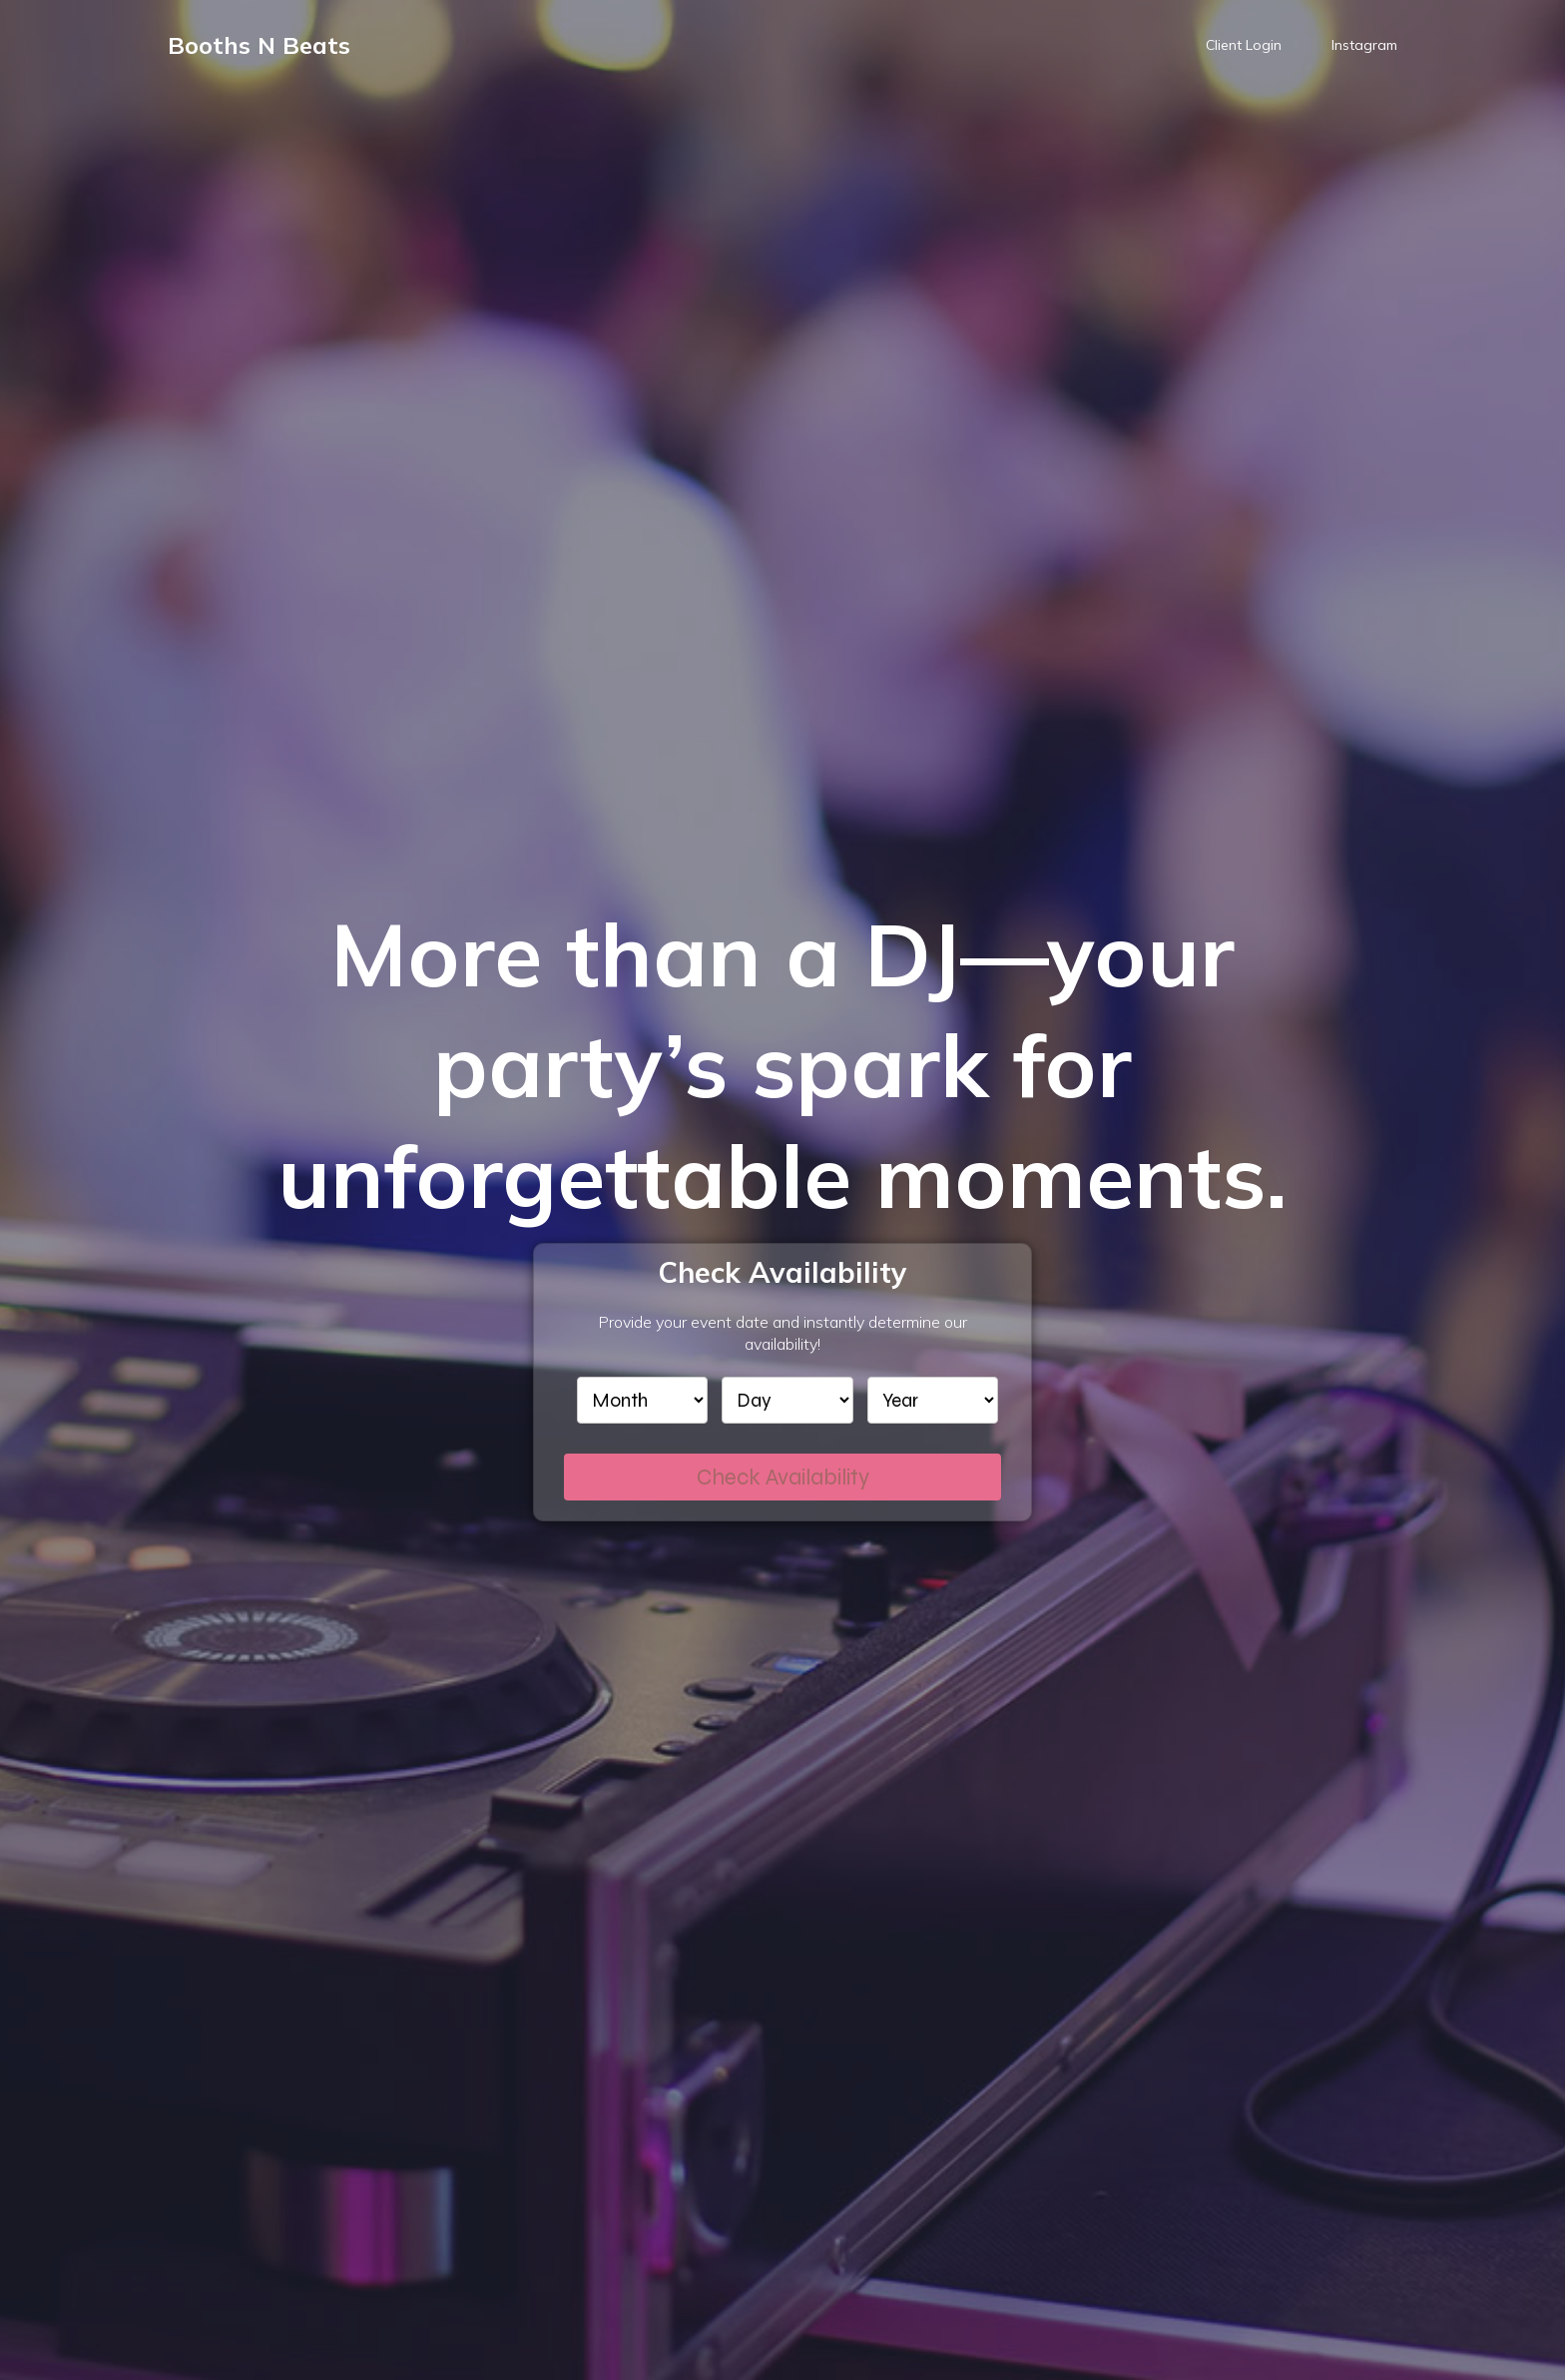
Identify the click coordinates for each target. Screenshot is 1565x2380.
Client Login (1244, 45)
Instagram (1364, 45)
